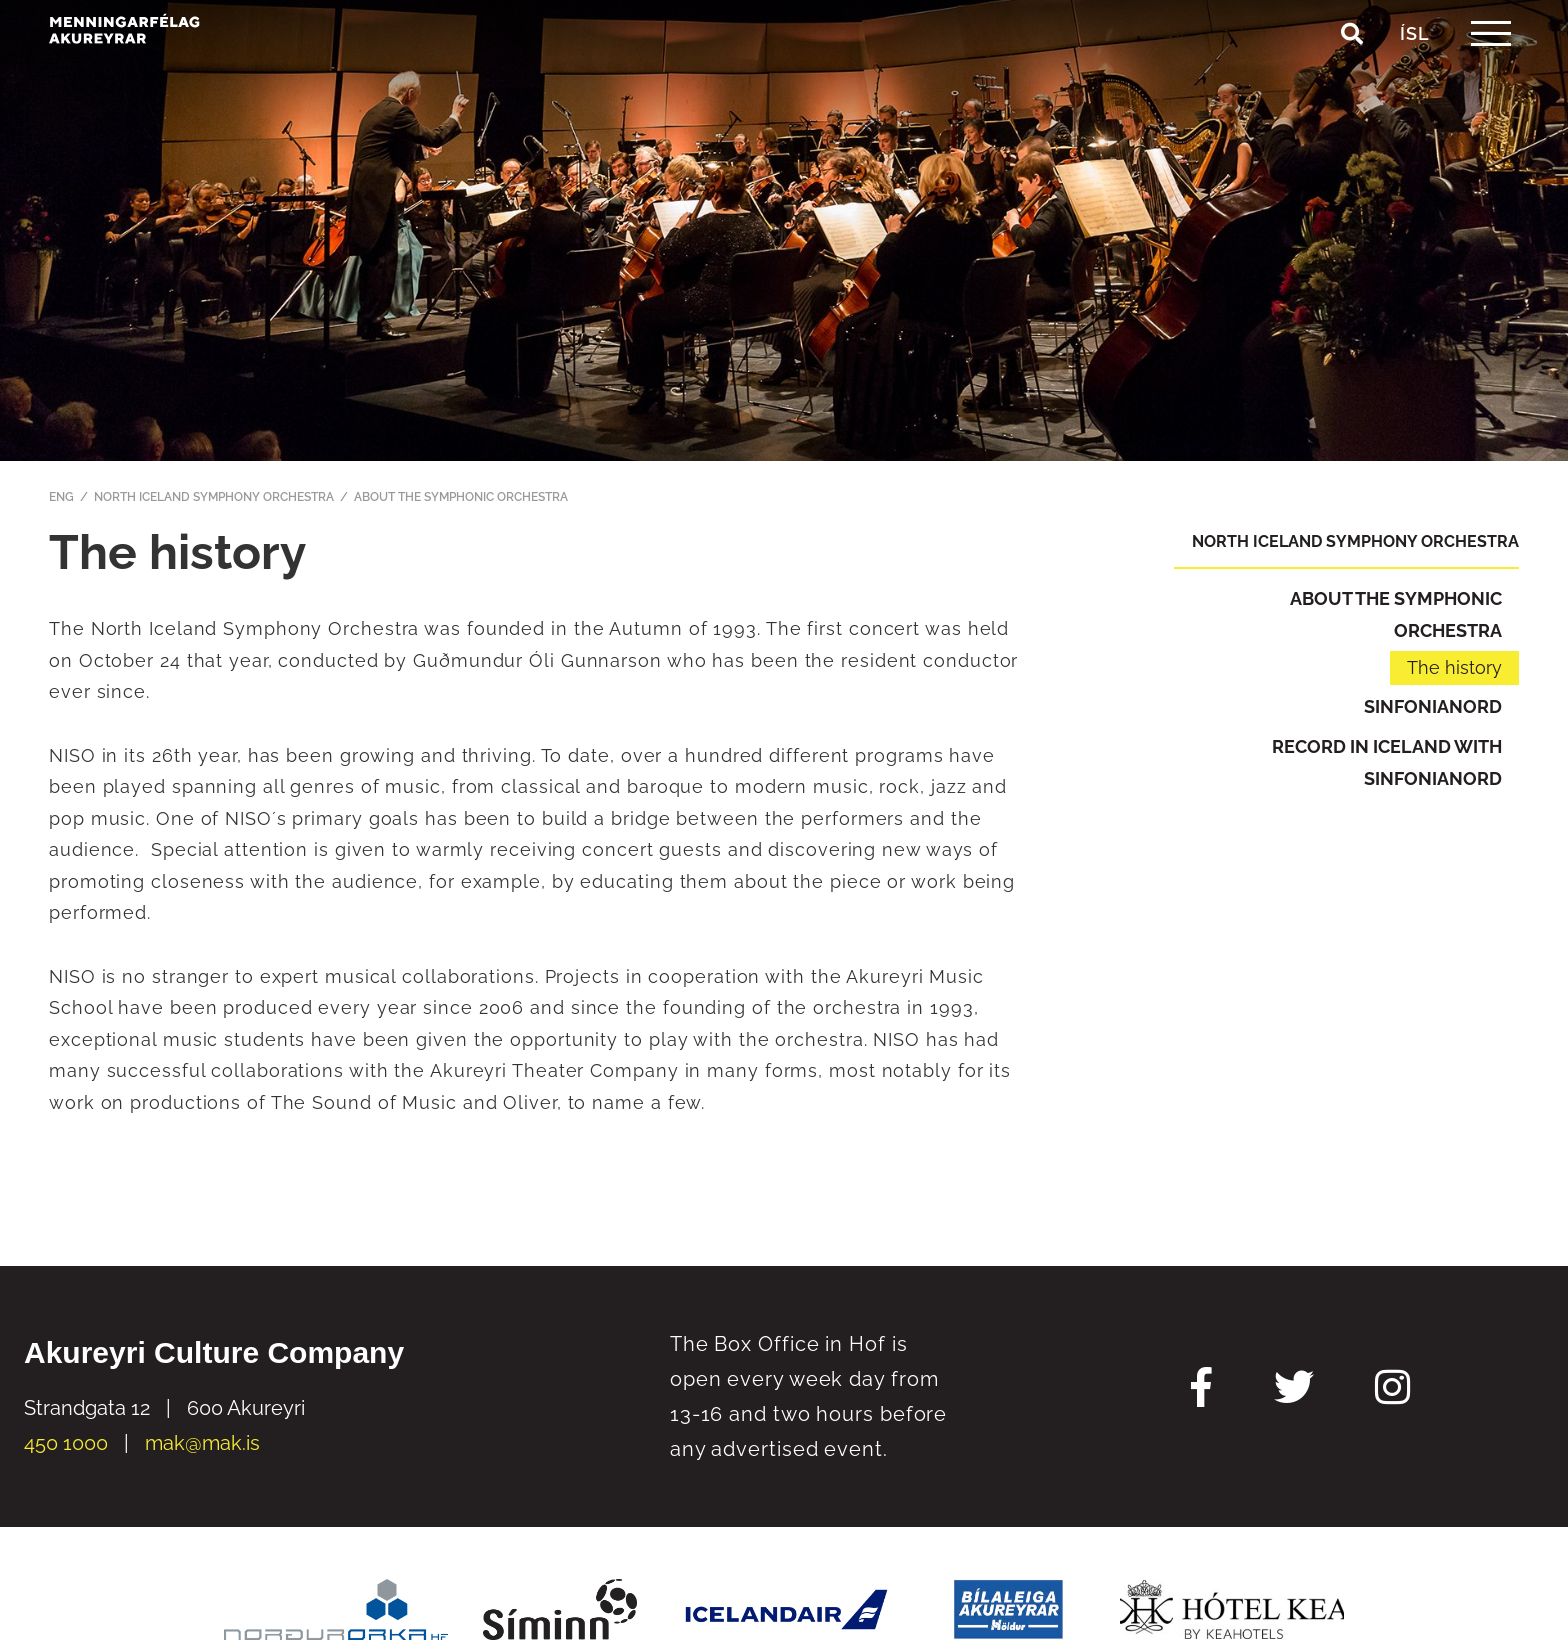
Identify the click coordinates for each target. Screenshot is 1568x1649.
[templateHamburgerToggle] (1490, 78)
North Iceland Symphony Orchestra (214, 497)
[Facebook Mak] (1201, 1390)
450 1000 (66, 1443)
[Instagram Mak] (1392, 1390)
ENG (61, 497)
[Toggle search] (1352, 79)
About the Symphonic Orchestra (461, 497)
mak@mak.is (202, 1443)
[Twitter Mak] (1294, 1390)
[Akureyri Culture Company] (184, 72)
